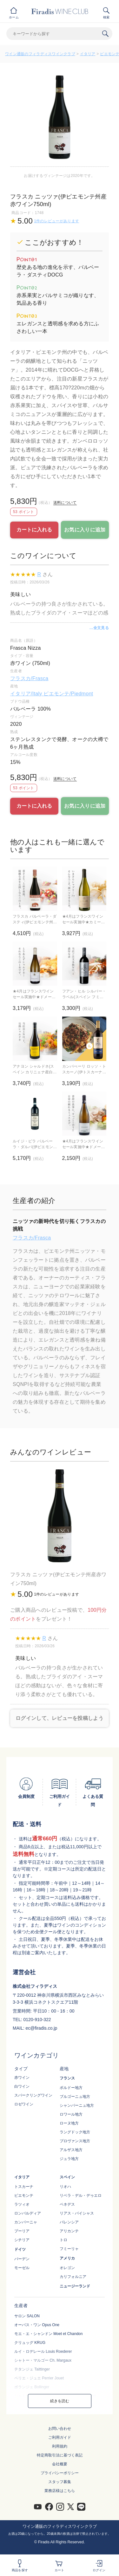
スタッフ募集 (59, 2482)
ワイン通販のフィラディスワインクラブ (40, 54)
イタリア (88, 54)
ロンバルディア (27, 2213)
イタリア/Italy (26, 693)
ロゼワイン (23, 2104)
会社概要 (59, 2464)
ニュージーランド (75, 2286)
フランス (67, 2078)
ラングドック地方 (75, 2132)
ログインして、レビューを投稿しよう (59, 1718)
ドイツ (20, 2249)
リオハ (65, 2186)
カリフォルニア (73, 2276)
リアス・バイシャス (77, 2213)
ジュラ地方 (69, 2158)
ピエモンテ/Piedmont (68, 693)
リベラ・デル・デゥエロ (81, 2195)
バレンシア (69, 2222)
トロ (63, 2240)
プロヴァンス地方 (75, 2141)
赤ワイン (22, 2077)
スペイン (67, 2177)
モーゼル (22, 2268)
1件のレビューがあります (56, 221)
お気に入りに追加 (84, 529)
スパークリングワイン (33, 2095)
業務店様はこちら (59, 2490)
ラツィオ (22, 2204)
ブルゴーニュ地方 (75, 2096)
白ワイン (22, 2086)
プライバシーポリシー (60, 2473)
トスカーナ (23, 2186)
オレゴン (67, 2268)
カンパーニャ (25, 2222)
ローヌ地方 (69, 2123)
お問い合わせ (59, 2428)
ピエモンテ (23, 2195)
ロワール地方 (71, 2114)
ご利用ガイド (59, 2437)
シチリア (22, 2240)
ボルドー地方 (71, 2087)
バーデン (22, 2259)
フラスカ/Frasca (29, 678)
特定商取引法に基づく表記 (60, 2455)
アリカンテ (69, 2231)
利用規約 (59, 2446)
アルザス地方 (71, 2150)
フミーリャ (69, 2249)
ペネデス (67, 2204)
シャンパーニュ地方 (77, 2105)
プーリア (22, 2231)
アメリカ (67, 2258)
